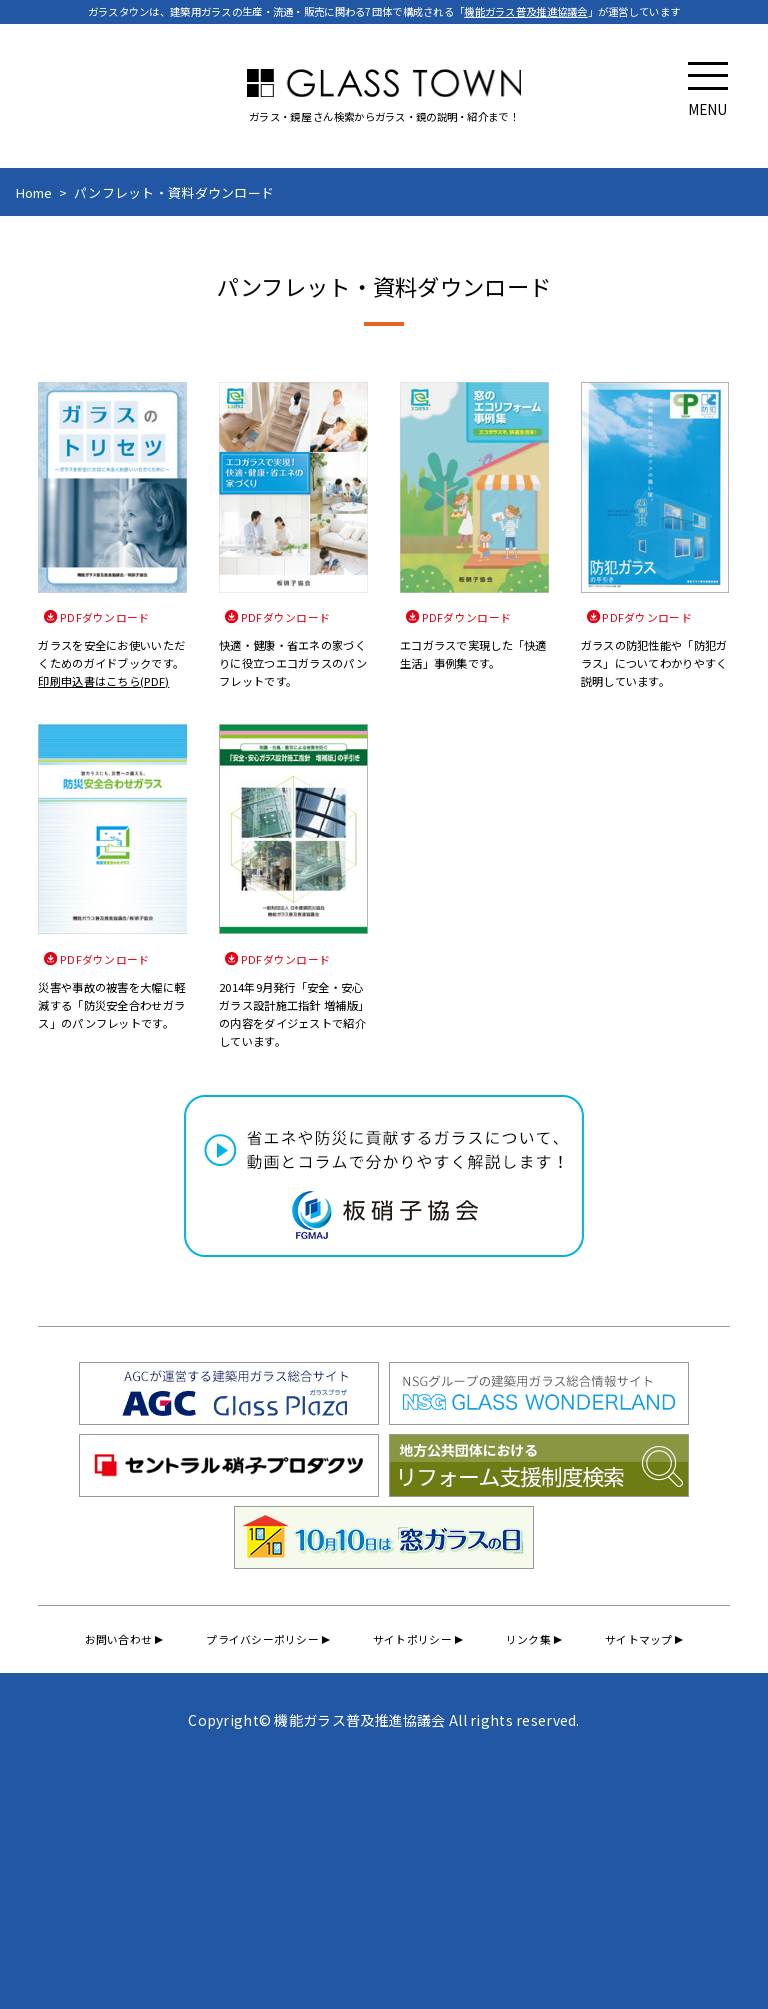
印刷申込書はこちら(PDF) (103, 682)
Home (34, 192)
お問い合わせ (113, 1641)
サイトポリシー (412, 1641)
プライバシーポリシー (259, 1641)
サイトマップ (644, 1641)
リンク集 (530, 1641)
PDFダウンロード (105, 617)
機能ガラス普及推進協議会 (525, 11)
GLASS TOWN (384, 83)
